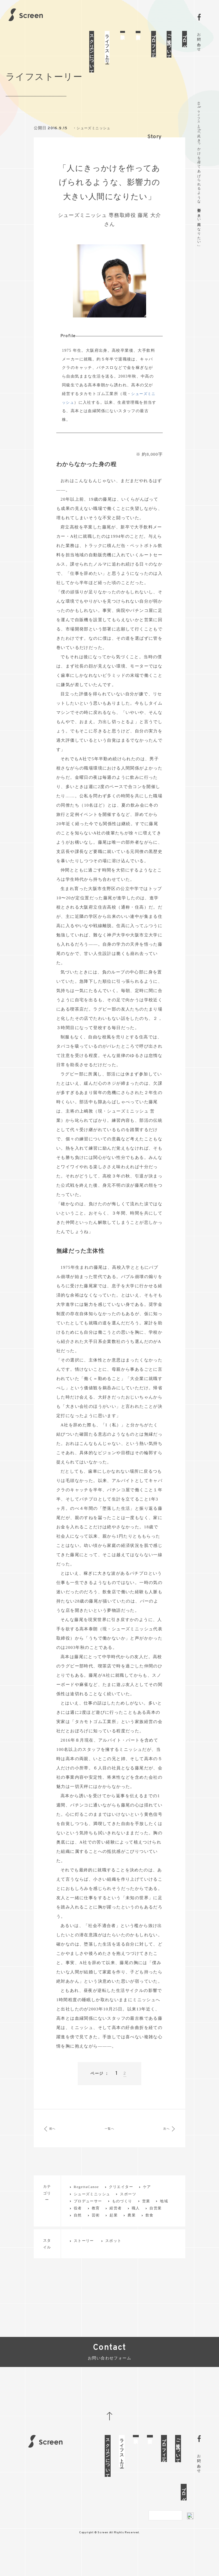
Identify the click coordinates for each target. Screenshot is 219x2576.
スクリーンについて (92, 51)
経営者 (116, 2226)
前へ (56, 2146)
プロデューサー (88, 2219)
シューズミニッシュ (95, 146)
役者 (78, 2226)
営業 (146, 2219)
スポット (113, 2259)
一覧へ (109, 2146)
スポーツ (128, 2212)
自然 (78, 2233)
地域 (164, 2219)
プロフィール (153, 44)
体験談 (122, 31)
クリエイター (121, 2205)
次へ (162, 2146)
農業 (132, 2233)
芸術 (96, 2233)
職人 (136, 2226)
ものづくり (122, 2219)
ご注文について (169, 44)
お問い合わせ (199, 39)
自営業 (155, 2226)
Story (155, 155)
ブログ (184, 39)
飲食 (150, 2233)
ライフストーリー (107, 46)
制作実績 (138, 32)
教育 (96, 2226)
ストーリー (84, 2259)
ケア (147, 2205)
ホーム (199, 104)
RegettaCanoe (86, 2205)
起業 (114, 2233)
